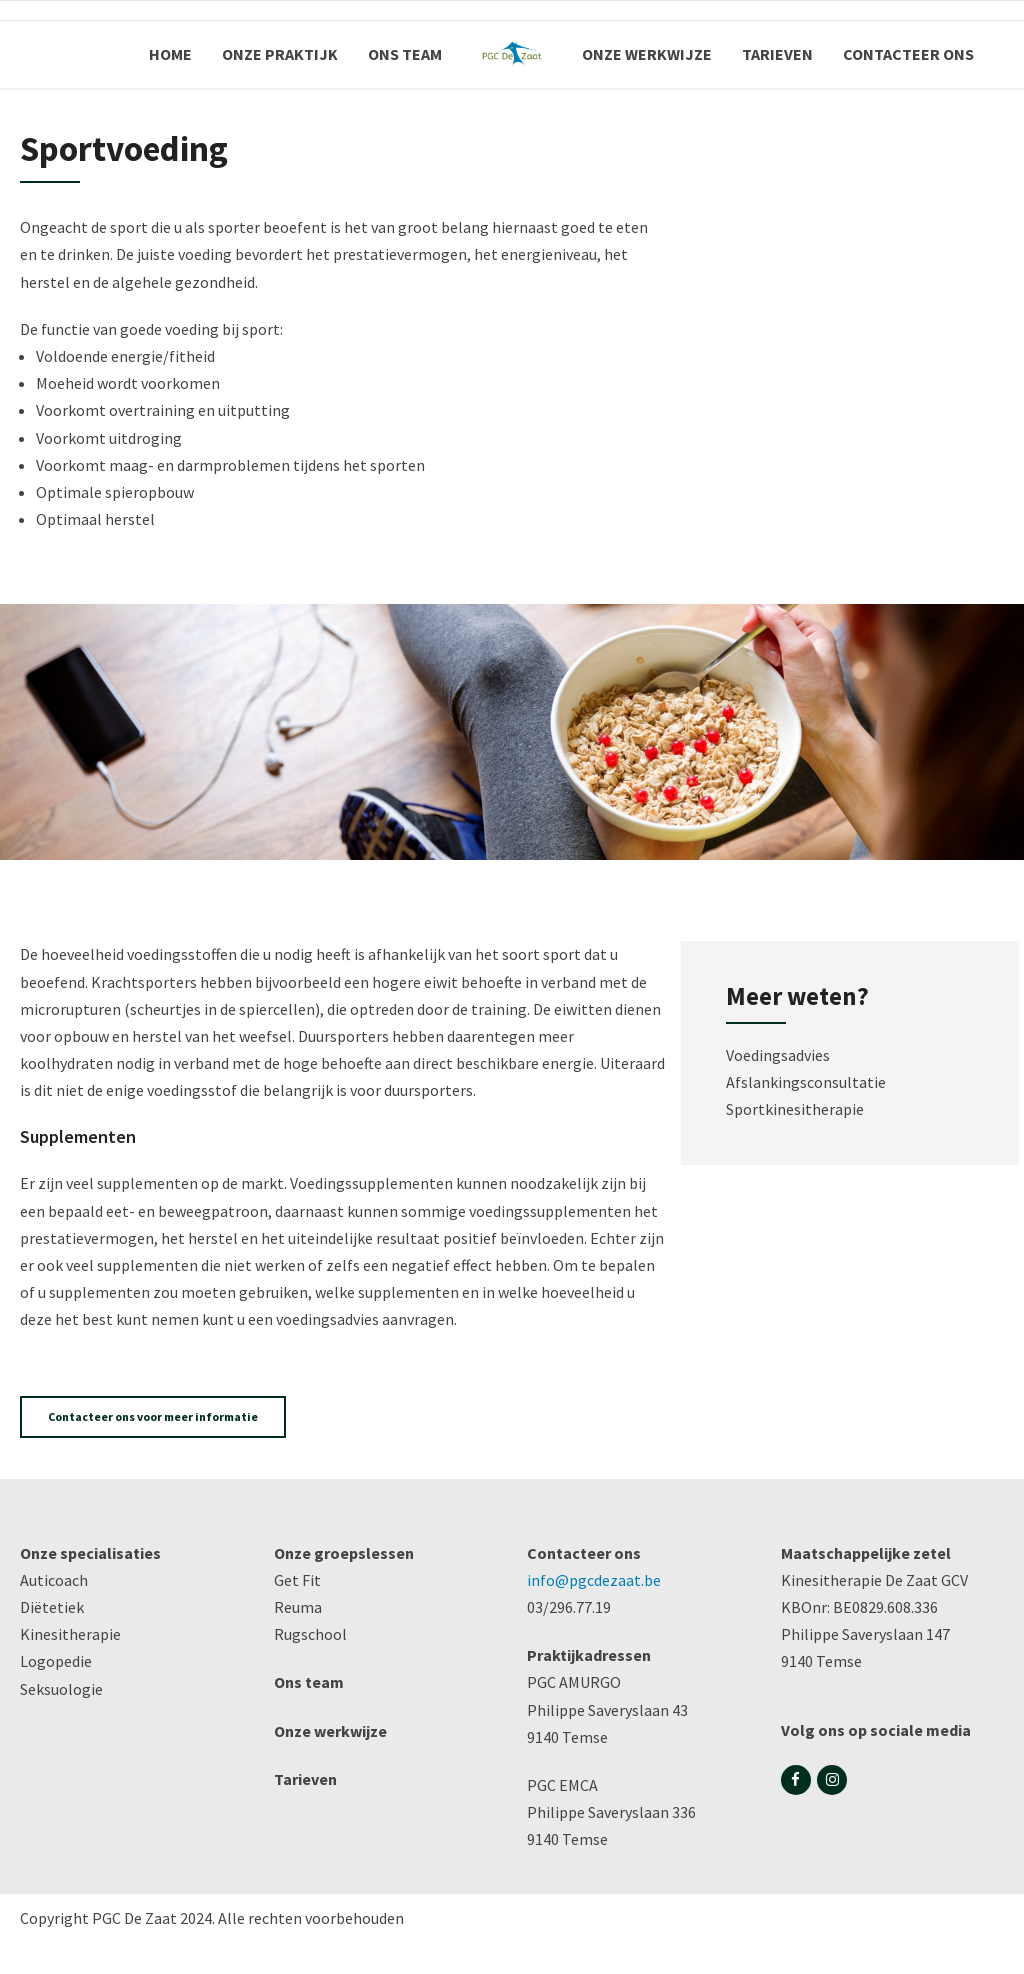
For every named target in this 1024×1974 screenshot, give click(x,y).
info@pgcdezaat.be (594, 1580)
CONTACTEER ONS (908, 54)
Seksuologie (61, 1689)
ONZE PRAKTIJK (280, 54)
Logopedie (56, 1661)
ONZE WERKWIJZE (647, 54)
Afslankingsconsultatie (806, 1082)
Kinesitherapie (70, 1634)
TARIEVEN (777, 54)
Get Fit (297, 1580)
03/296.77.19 (569, 1607)
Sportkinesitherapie (795, 1109)
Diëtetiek (52, 1607)
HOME (170, 54)
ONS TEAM (405, 54)
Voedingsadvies (778, 1055)
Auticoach (54, 1580)
